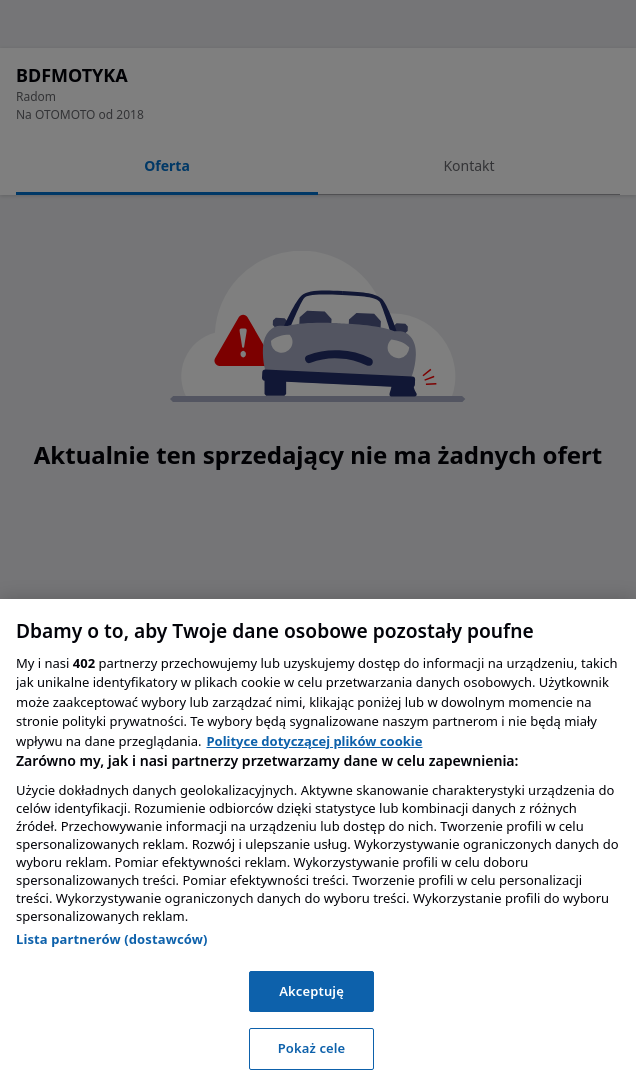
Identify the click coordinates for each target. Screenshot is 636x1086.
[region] (318, 842)
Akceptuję (311, 991)
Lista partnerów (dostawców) (112, 939)
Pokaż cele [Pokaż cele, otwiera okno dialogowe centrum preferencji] (312, 1048)
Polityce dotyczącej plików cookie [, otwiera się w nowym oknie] (314, 741)
